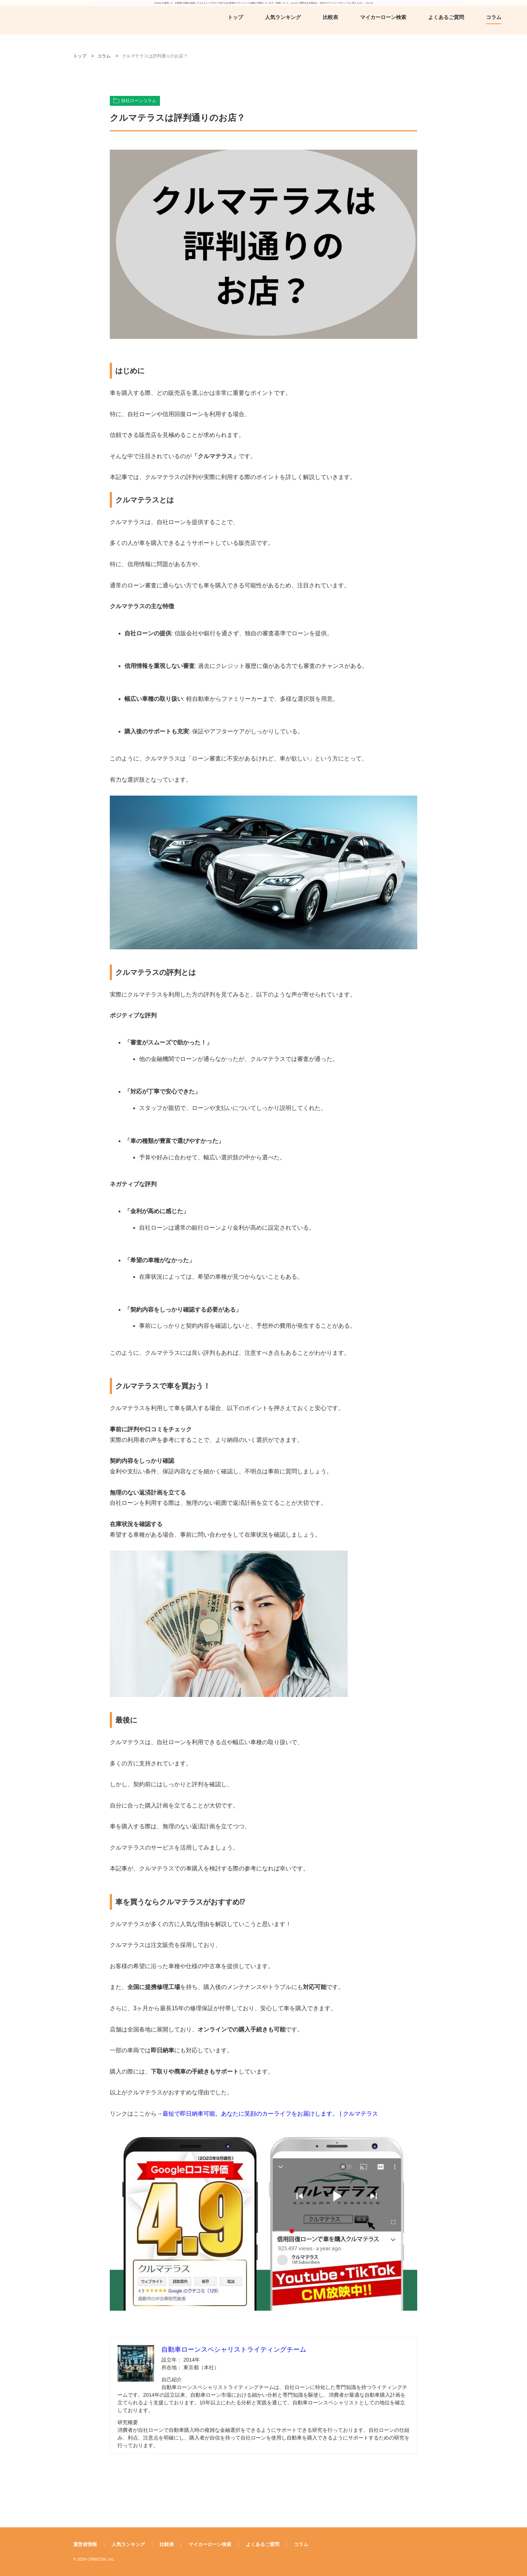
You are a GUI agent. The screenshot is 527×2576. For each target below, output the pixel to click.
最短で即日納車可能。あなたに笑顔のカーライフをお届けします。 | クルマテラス (270, 2113)
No (371, 2)
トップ (235, 17)
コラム (493, 17)
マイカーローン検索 (383, 17)
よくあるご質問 (446, 17)
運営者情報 (85, 2544)
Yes (367, 2)
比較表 (330, 17)
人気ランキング (283, 17)
